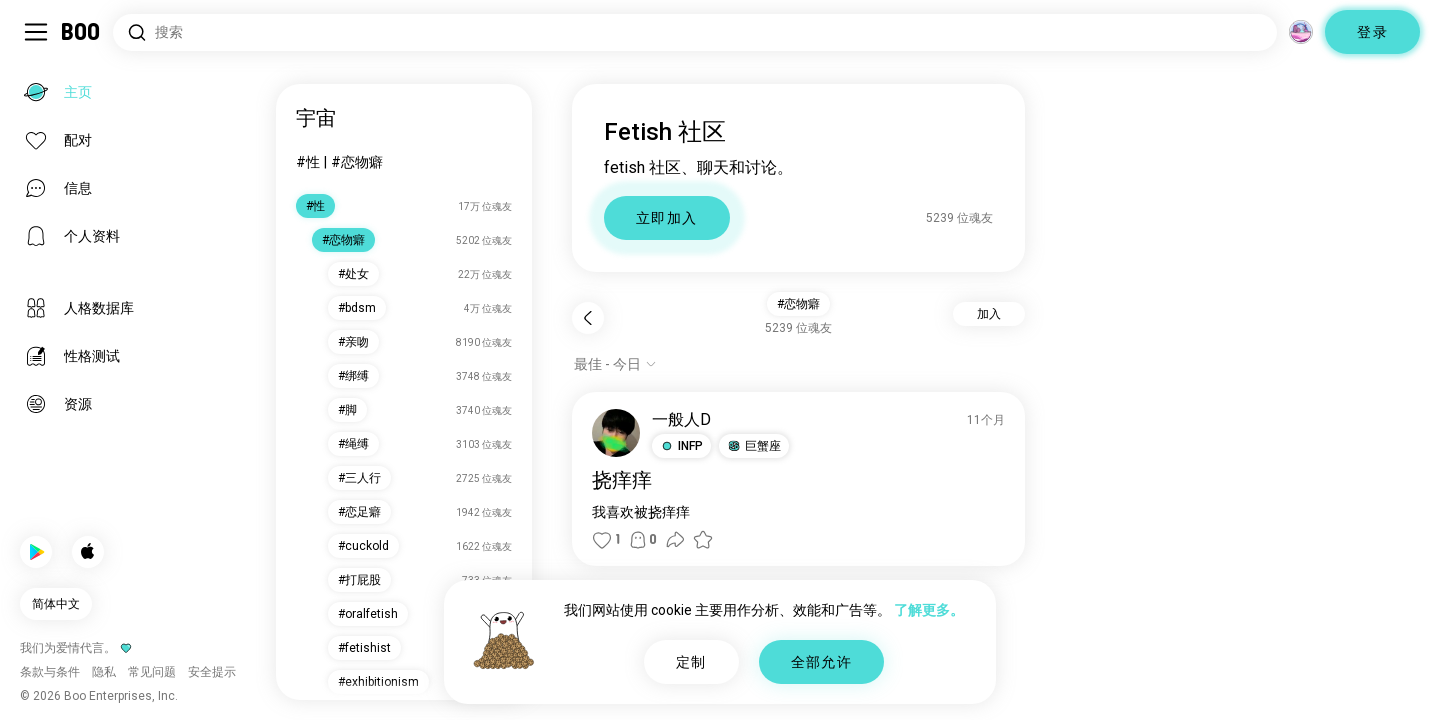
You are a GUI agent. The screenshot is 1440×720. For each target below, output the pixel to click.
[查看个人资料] (616, 433)
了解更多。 (929, 610)
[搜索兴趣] (695, 32)
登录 (1372, 32)
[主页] (81, 32)
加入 (989, 314)
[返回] (588, 318)
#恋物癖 (357, 162)
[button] (681, 446)
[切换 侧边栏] (36, 32)
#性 (308, 162)
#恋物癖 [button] (798, 304)
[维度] (1301, 32)
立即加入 (667, 218)
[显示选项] (615, 364)
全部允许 (822, 662)
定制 (691, 662)
